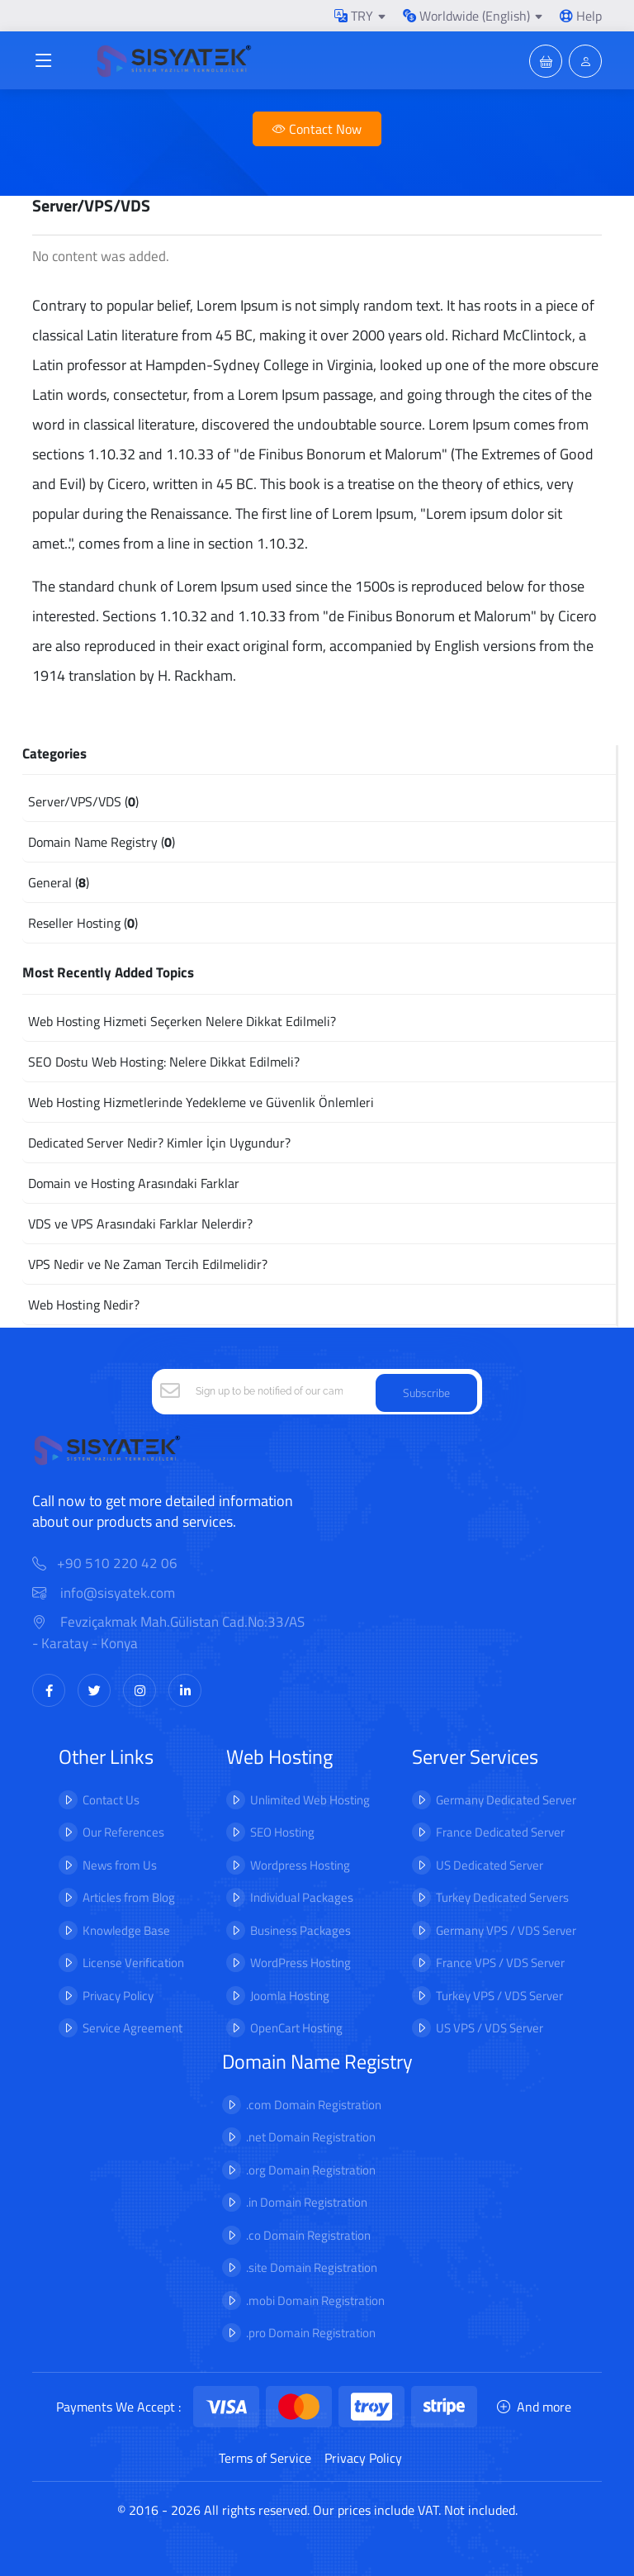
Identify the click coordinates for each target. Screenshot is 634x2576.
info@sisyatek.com (103, 1593)
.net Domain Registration (311, 2136)
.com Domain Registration (313, 2104)
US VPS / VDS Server (489, 2027)
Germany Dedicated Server (506, 1799)
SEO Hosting (282, 1832)
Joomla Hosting (289, 1995)
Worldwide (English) (466, 16)
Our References (123, 1832)
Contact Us (111, 1799)
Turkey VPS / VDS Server (499, 1995)
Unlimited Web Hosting (310, 1799)
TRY (353, 16)
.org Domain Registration (311, 2169)
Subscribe (426, 1392)
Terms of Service (265, 2458)
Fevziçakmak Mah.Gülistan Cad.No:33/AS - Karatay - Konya (168, 1633)
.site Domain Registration (311, 2267)
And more (534, 2407)
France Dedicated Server (500, 1832)
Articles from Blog (129, 1897)
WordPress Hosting (300, 1962)
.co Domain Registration (308, 2235)
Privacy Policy (118, 1995)
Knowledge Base (126, 1930)
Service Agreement (132, 2027)
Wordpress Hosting (300, 1865)
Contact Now (317, 129)
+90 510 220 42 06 (117, 1563)
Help (581, 16)
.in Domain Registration (306, 2202)
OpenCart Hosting (296, 2027)
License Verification (133, 1962)
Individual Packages (301, 1897)
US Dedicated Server (489, 1865)
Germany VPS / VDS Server (506, 1930)
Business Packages (300, 1930)
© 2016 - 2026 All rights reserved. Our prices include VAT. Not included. (317, 2510)
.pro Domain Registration (311, 2332)
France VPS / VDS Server (500, 1962)
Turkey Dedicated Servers (502, 1897)
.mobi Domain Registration (315, 2300)
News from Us (120, 1865)
